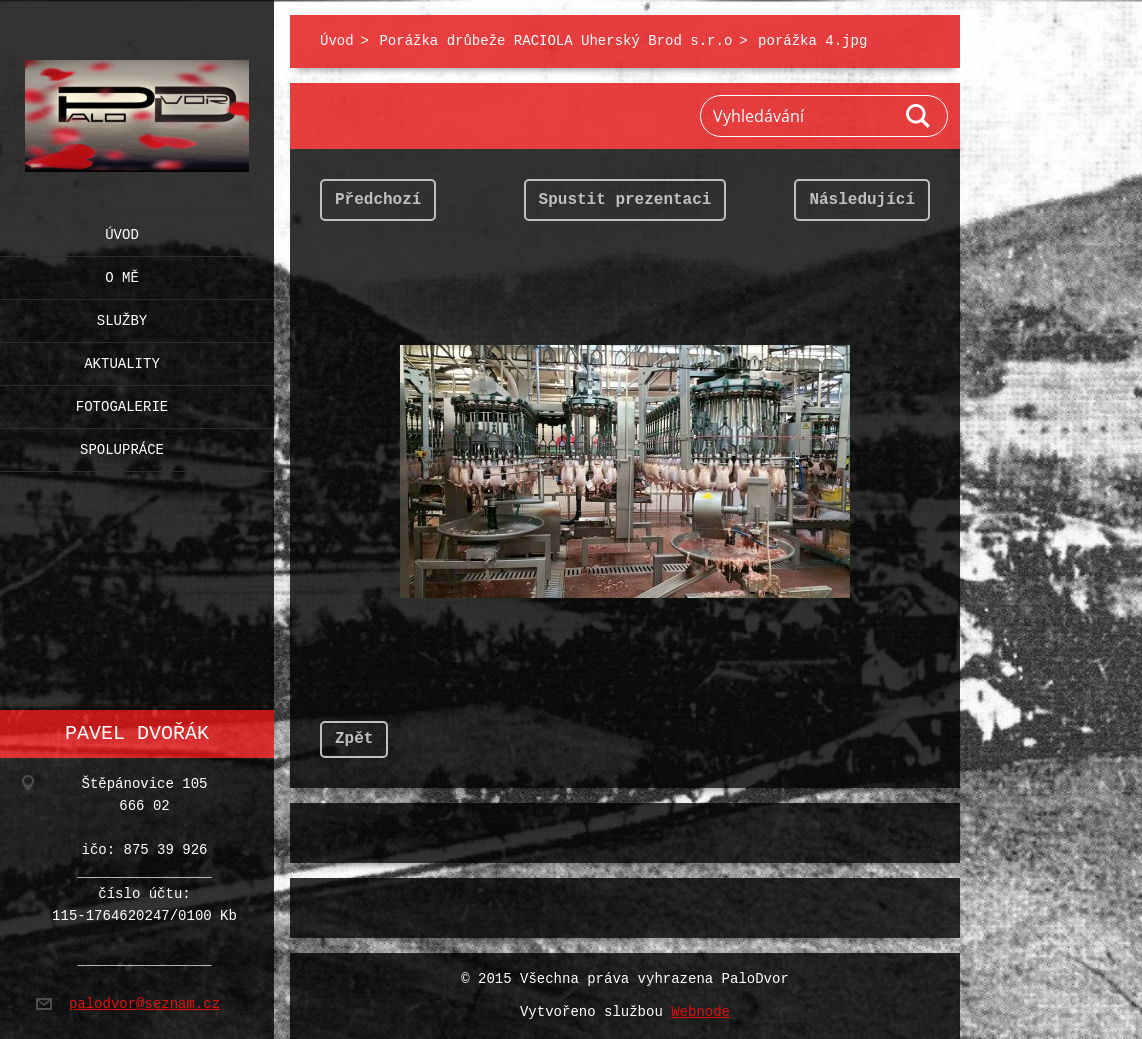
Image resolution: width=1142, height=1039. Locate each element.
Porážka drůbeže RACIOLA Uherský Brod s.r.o (555, 41)
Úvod (122, 230)
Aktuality (122, 359)
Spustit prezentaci (625, 200)
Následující (862, 200)
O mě (122, 273)
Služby (122, 316)
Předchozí (378, 200)
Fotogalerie (122, 402)
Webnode (700, 1012)
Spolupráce (122, 445)
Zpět (354, 739)
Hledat (919, 116)
